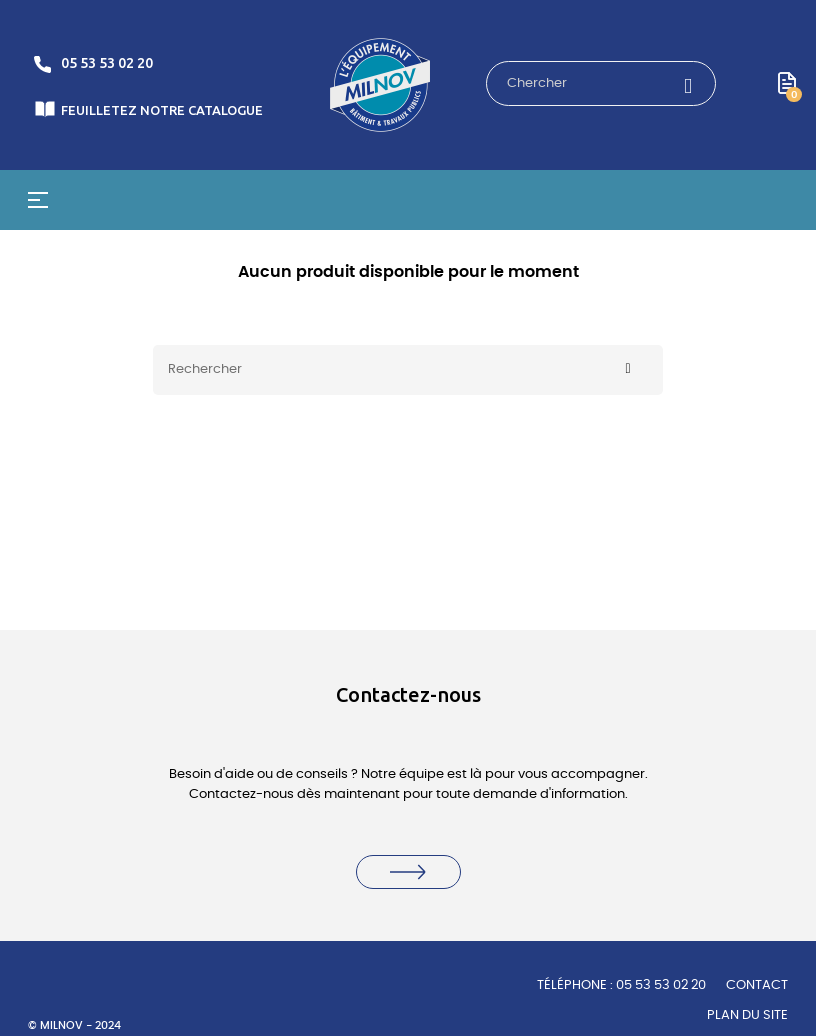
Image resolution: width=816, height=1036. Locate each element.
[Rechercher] (408, 370)
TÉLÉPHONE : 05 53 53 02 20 (621, 985)
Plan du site (747, 1015)
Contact (757, 985)
